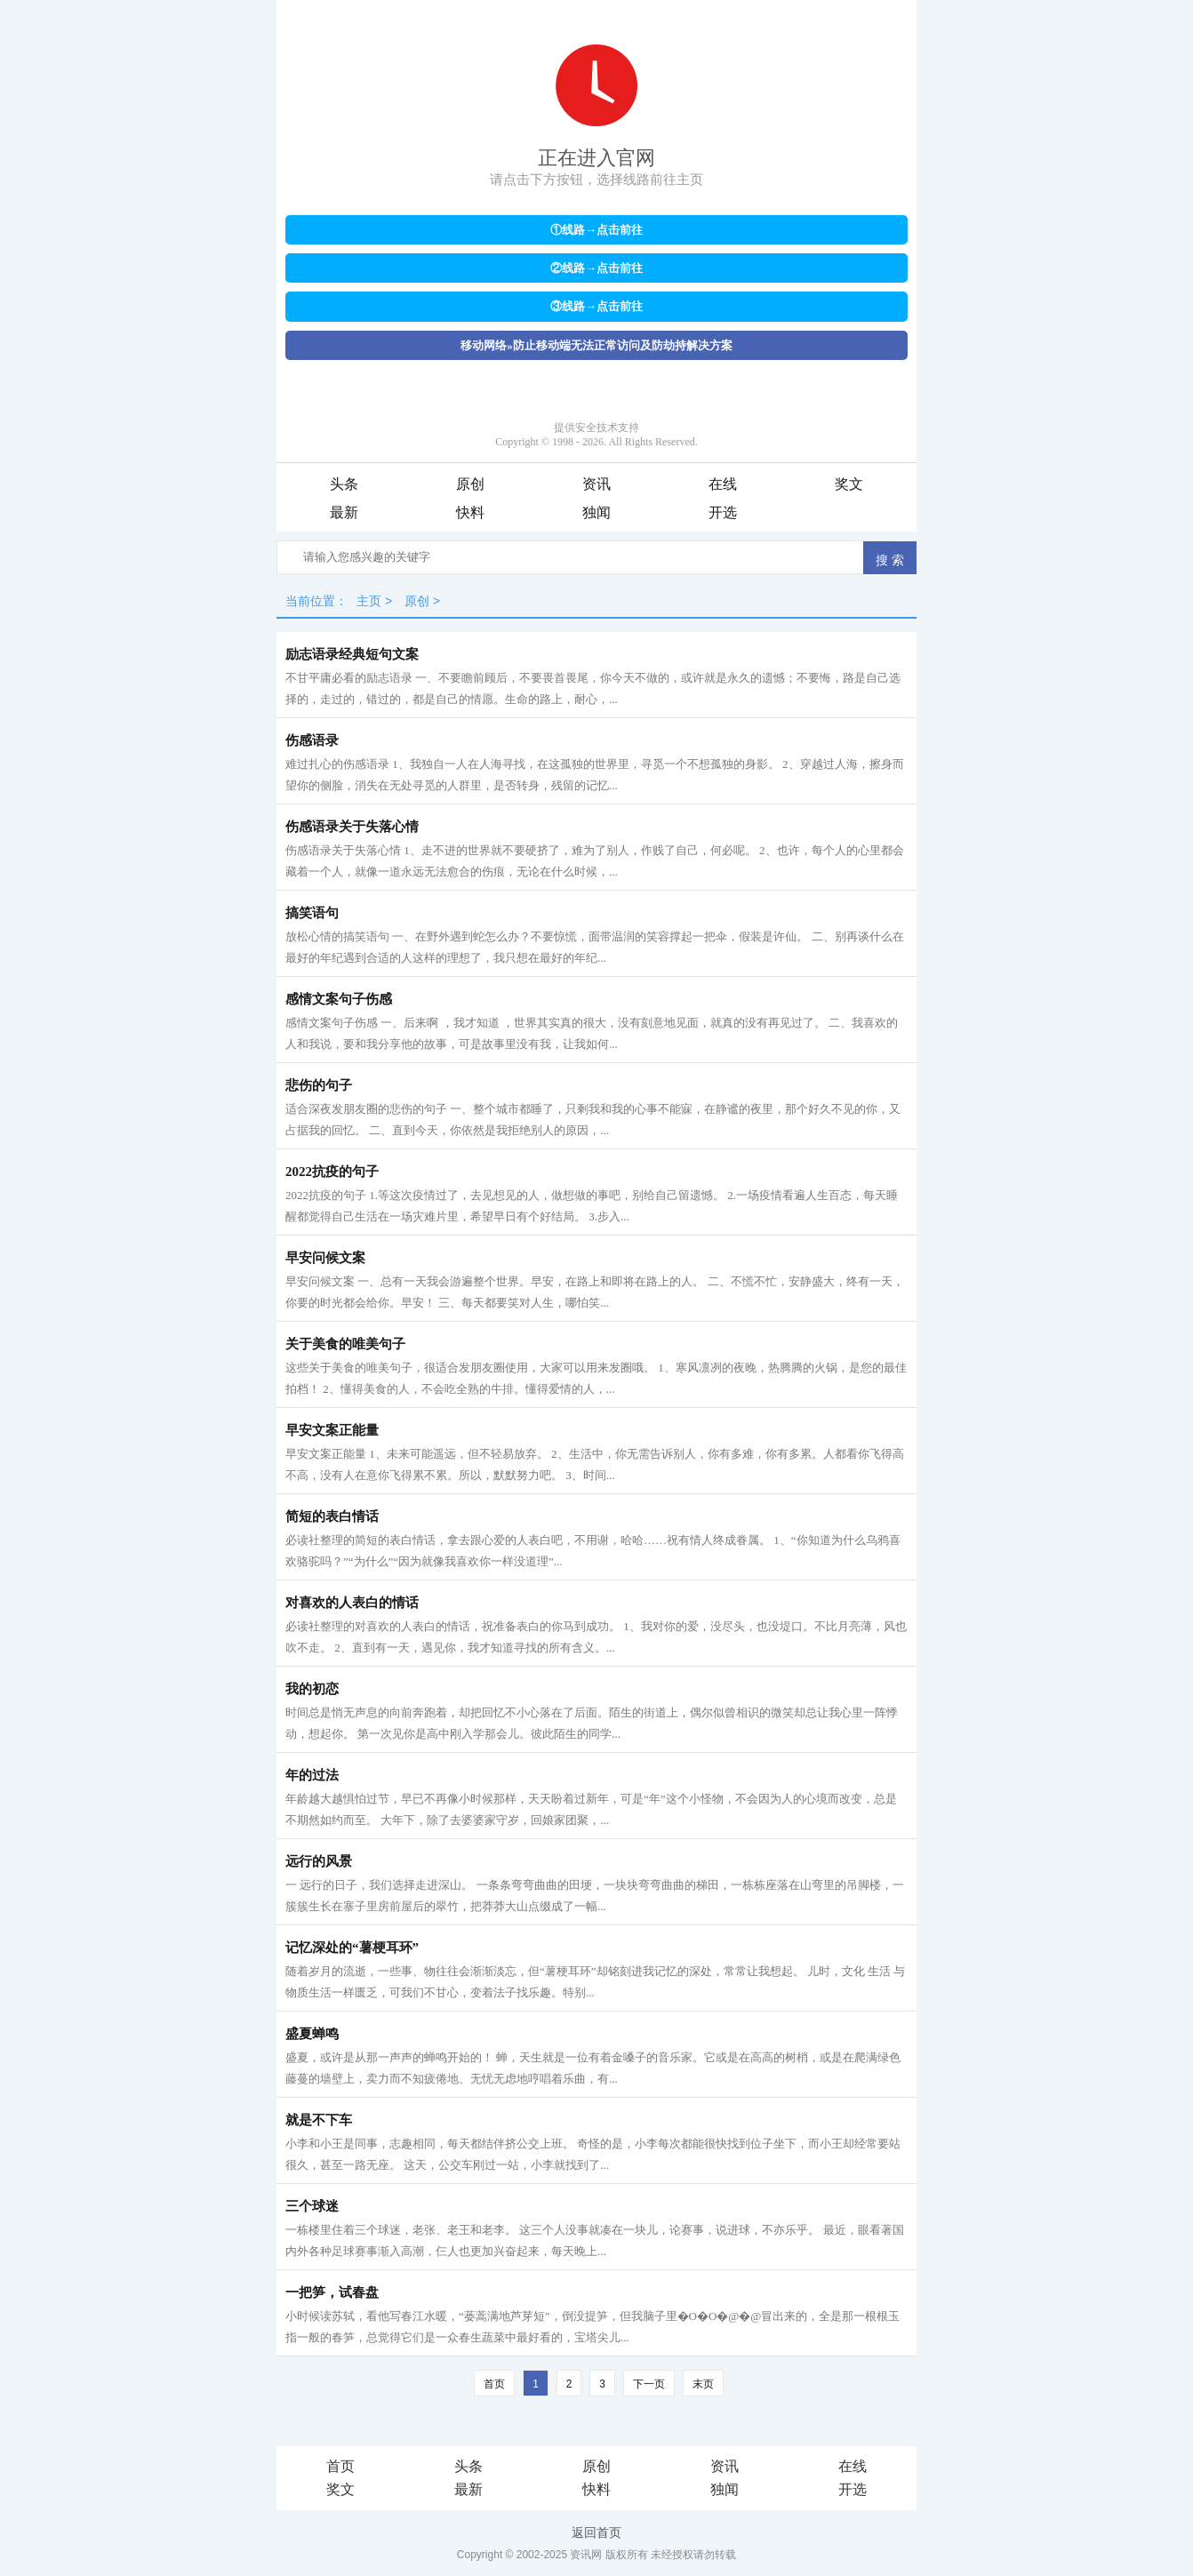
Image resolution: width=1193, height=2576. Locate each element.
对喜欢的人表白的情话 (352, 1603)
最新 (344, 512)
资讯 (596, 484)
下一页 (649, 2384)
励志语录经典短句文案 (352, 654)
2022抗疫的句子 (332, 1171)
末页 (703, 2384)
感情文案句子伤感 (338, 999)
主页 (368, 601)
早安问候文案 (325, 1258)
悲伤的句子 (318, 1085)
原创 (470, 484)
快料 (470, 512)
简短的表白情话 (332, 1516)
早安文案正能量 (332, 1430)
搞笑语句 (312, 913)
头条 (344, 484)
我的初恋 (312, 1689)
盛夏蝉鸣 (312, 2034)
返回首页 (596, 2532)
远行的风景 (318, 1861)
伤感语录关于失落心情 (352, 827)
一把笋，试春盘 (332, 2292)
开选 (723, 512)
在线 (723, 484)
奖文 (849, 484)
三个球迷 (312, 2206)
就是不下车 (318, 2120)
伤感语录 (312, 740)
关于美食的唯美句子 (345, 1344)
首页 (494, 2384)
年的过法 (312, 1775)
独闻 (596, 512)
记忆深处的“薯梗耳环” (352, 1947)
